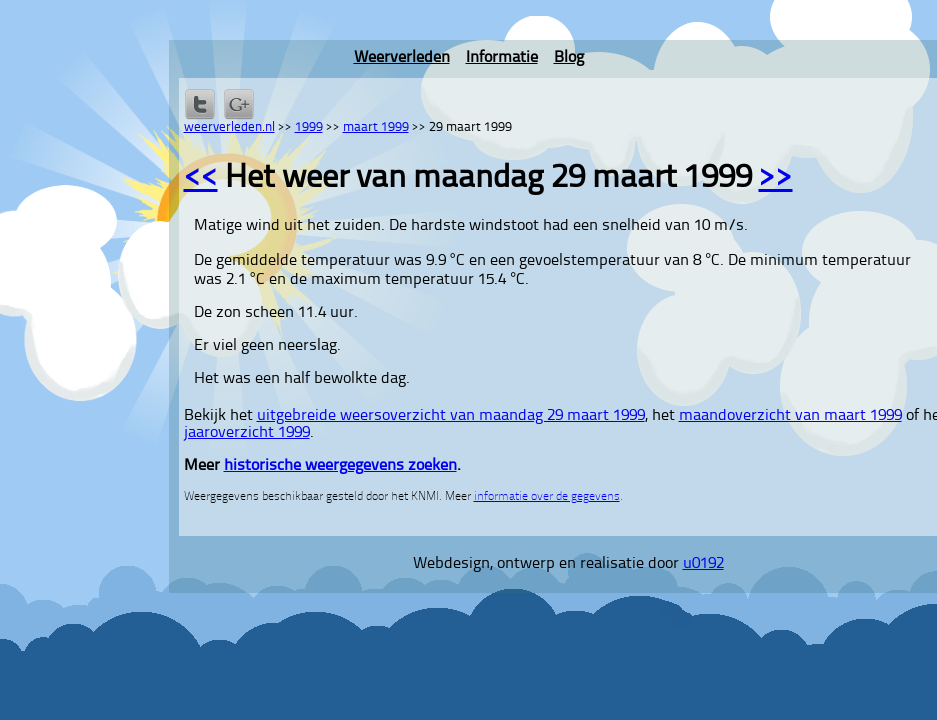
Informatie (502, 58)
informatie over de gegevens (547, 497)
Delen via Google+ (239, 104)
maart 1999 (376, 127)
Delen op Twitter (200, 104)
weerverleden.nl (229, 127)
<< (201, 179)
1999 (309, 127)
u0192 (703, 564)
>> (776, 179)
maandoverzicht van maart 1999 (790, 416)
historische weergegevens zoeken (340, 466)
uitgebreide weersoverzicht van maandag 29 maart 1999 (451, 416)
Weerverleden (402, 58)
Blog (569, 58)
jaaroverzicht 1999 (247, 433)
